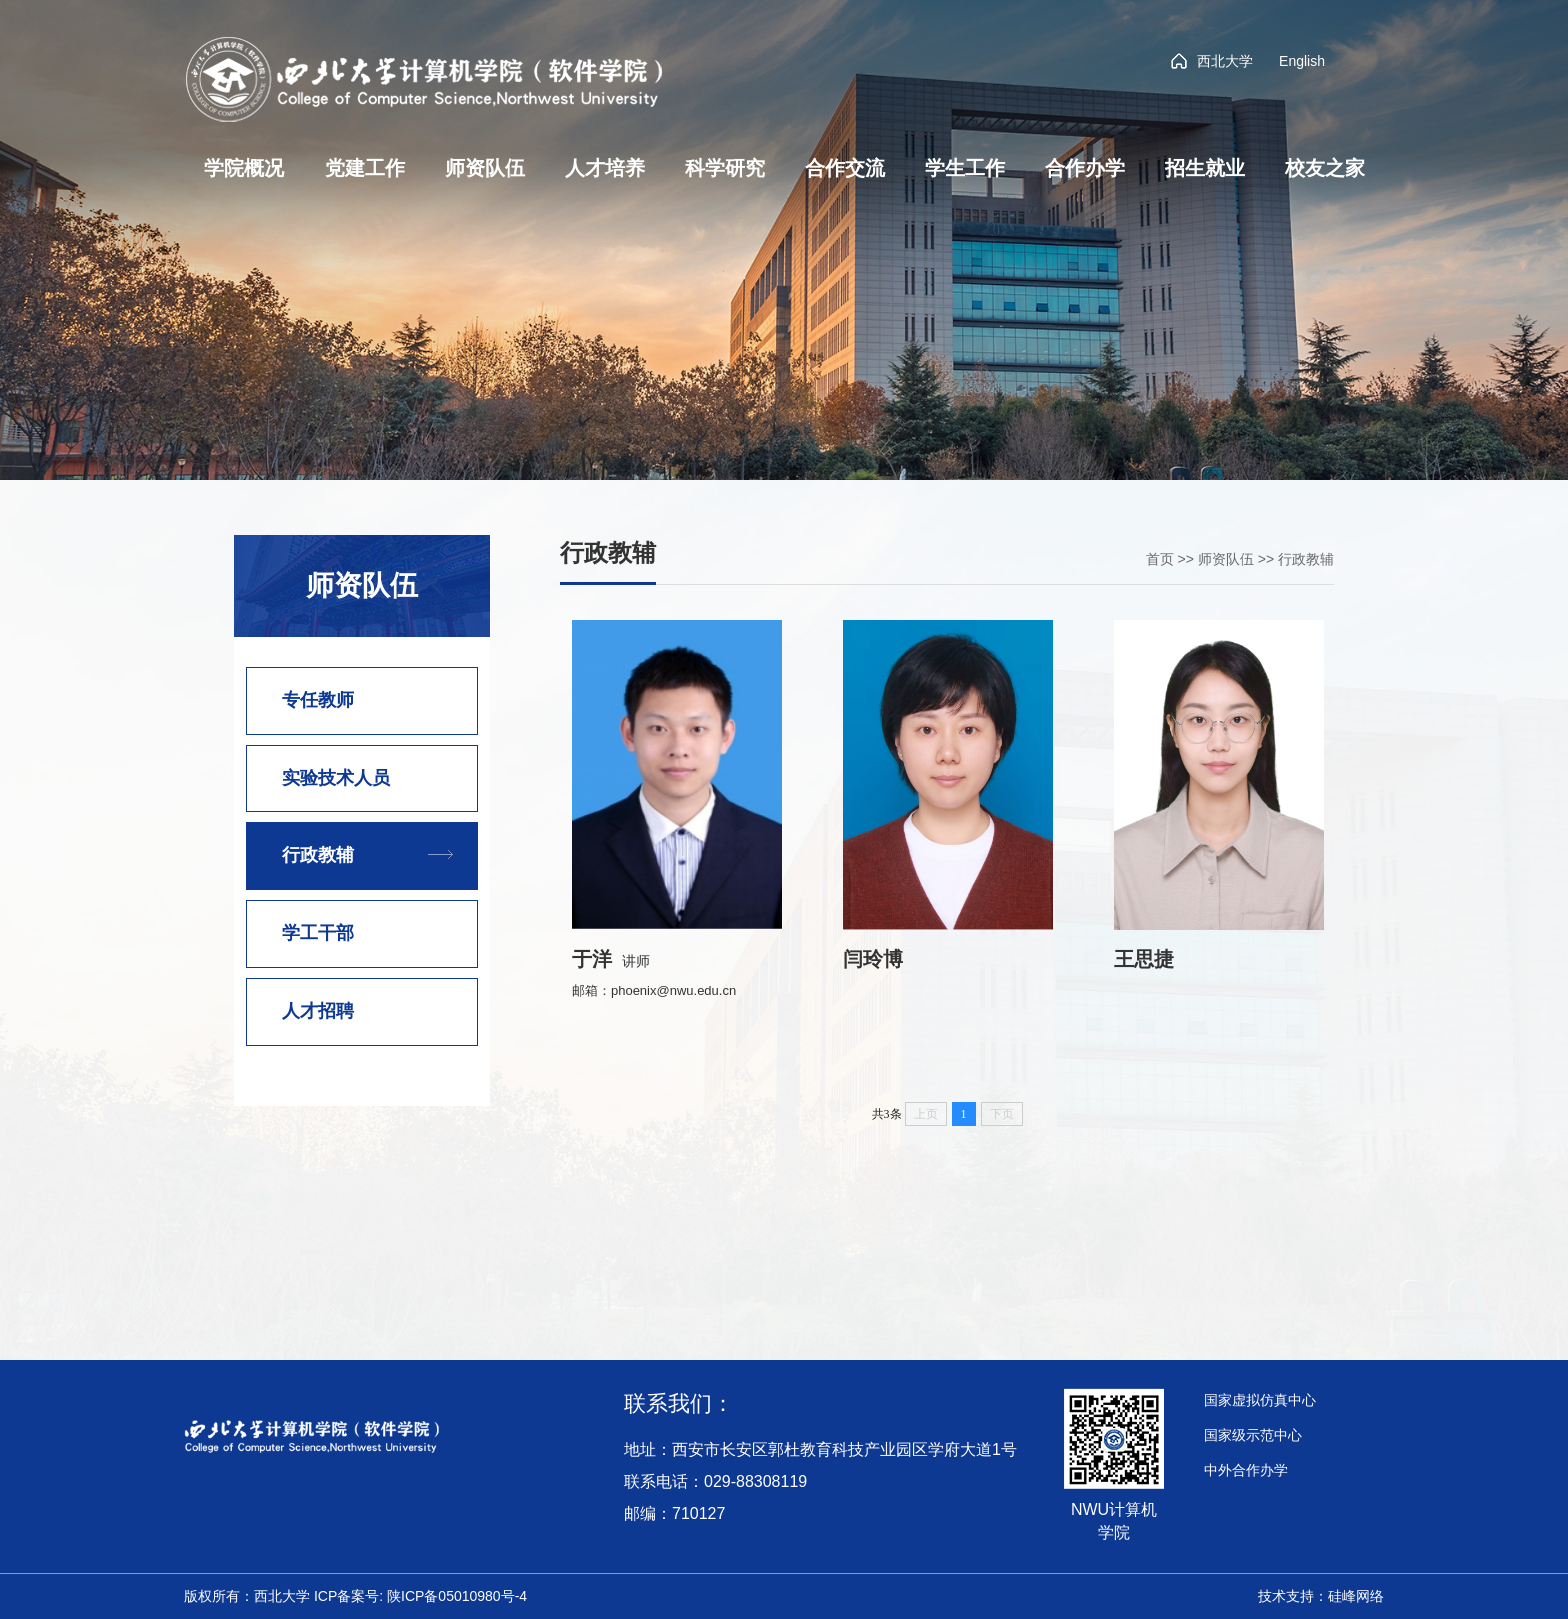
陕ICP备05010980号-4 (457, 1596)
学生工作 (965, 168)
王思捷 (1144, 959)
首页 (1160, 559)
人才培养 (605, 168)
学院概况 (244, 168)
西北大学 (1212, 61)
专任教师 (318, 700)
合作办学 (1085, 168)
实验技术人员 (336, 778)
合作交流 (845, 168)
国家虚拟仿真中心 (1260, 1400)
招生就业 (1205, 168)
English (1302, 61)
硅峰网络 (1356, 1596)
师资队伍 (485, 168)
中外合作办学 (1246, 1470)
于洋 (592, 959)
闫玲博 (873, 959)
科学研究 (725, 168)
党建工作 (365, 168)
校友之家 (1325, 168)
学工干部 (318, 933)
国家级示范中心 (1253, 1435)
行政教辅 (318, 855)
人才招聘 (318, 1011)
